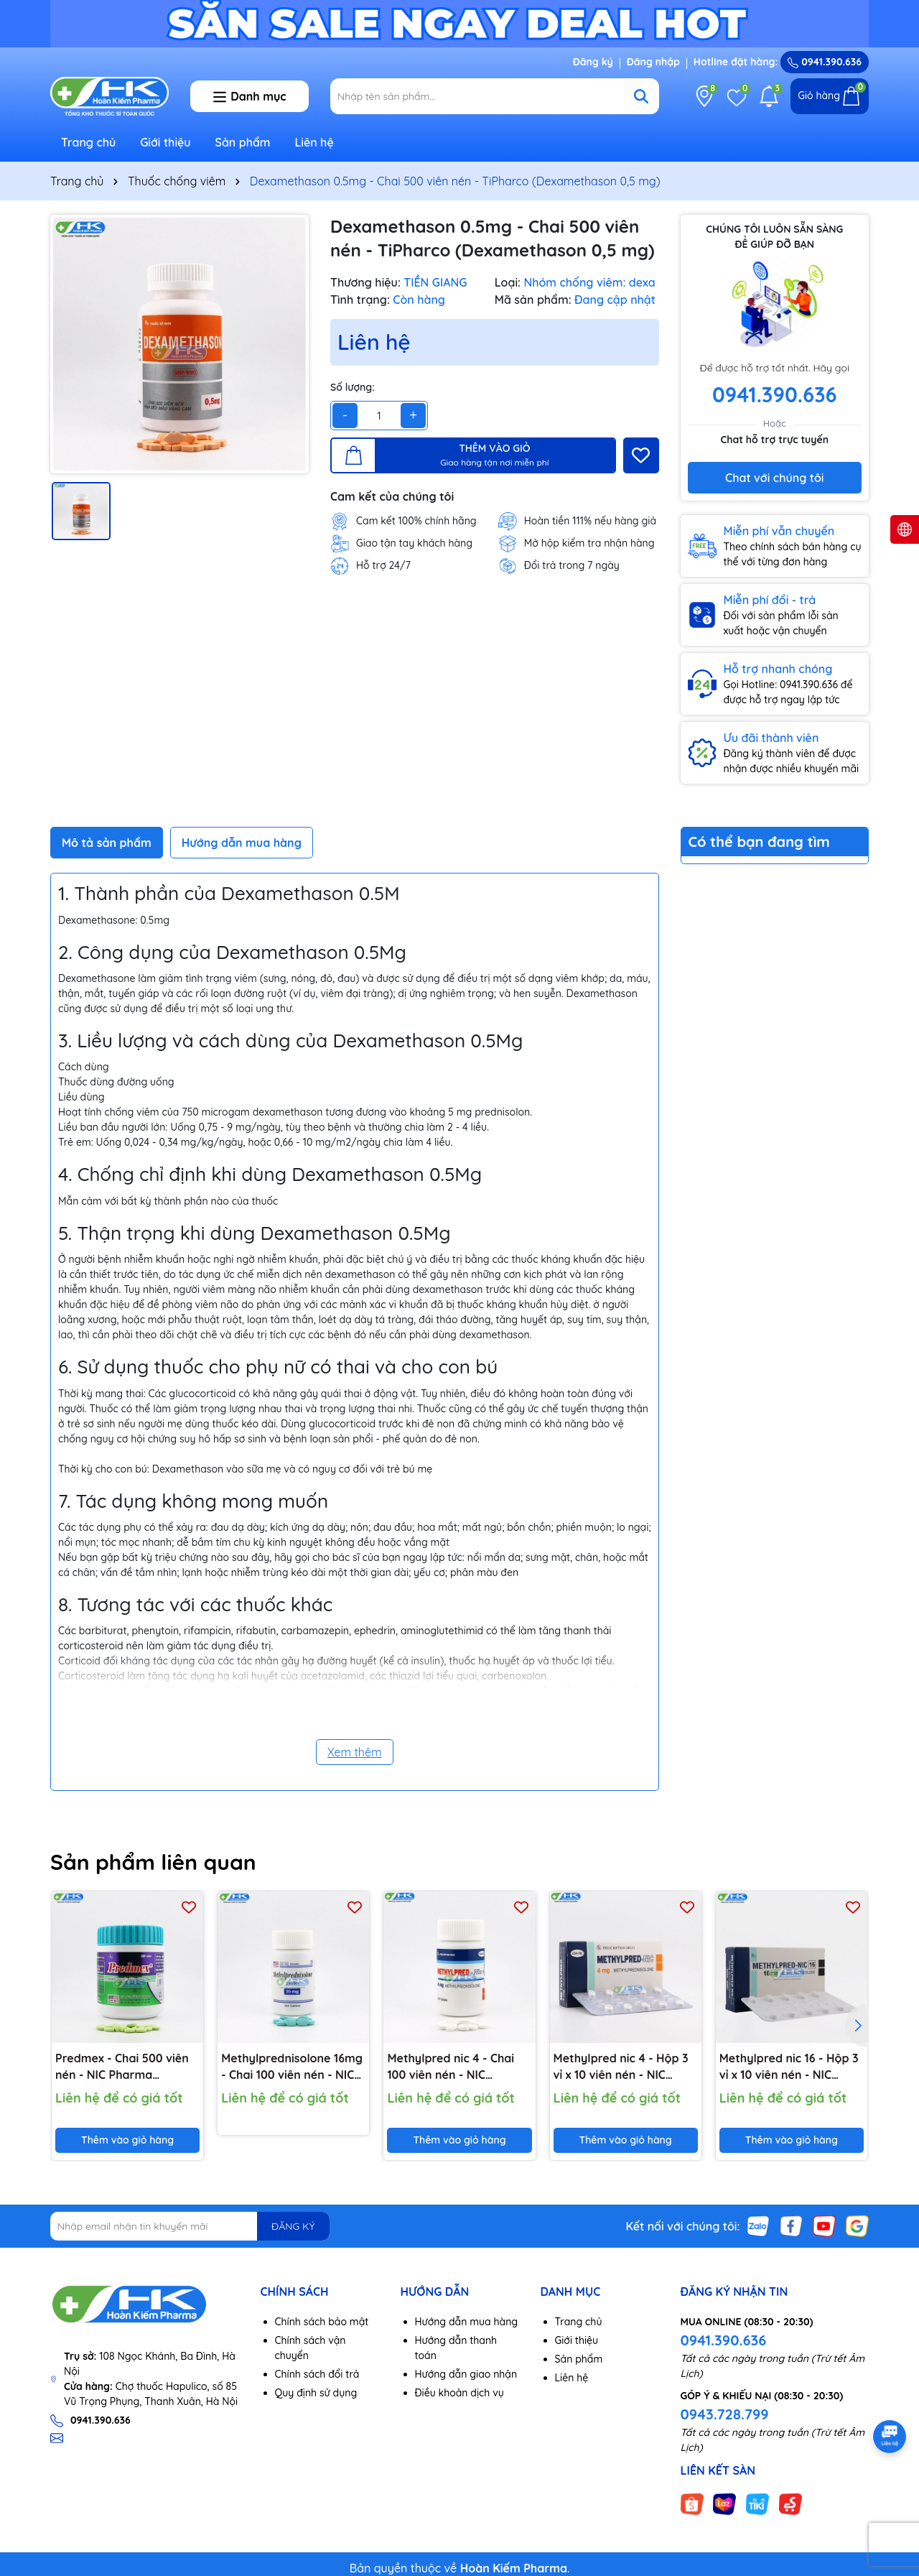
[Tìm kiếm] (641, 96)
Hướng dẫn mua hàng (466, 2321)
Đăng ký (593, 61)
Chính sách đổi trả (317, 2374)
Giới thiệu (165, 142)
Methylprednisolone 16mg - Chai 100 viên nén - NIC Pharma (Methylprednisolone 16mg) (292, 2066)
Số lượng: (352, 387)
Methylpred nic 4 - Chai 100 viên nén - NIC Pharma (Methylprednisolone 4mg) (450, 2066)
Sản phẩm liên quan (153, 1862)
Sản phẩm (243, 142)
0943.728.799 (725, 2414)
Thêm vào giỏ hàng (127, 2139)
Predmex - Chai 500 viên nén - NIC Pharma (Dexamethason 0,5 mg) (122, 2066)
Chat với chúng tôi (774, 478)
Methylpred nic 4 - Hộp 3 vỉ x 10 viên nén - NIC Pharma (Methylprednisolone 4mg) (621, 2066)
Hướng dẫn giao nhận (466, 2374)
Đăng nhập (653, 61)
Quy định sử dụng (316, 2392)
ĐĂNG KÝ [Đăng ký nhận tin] (292, 2226)
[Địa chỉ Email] (190, 2226)
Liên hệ (313, 142)
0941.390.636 (724, 2340)
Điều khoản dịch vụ (459, 2392)
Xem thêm (354, 1752)
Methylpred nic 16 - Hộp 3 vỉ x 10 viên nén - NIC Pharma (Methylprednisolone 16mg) (789, 2066)
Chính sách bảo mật (322, 2321)
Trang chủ (88, 142)
